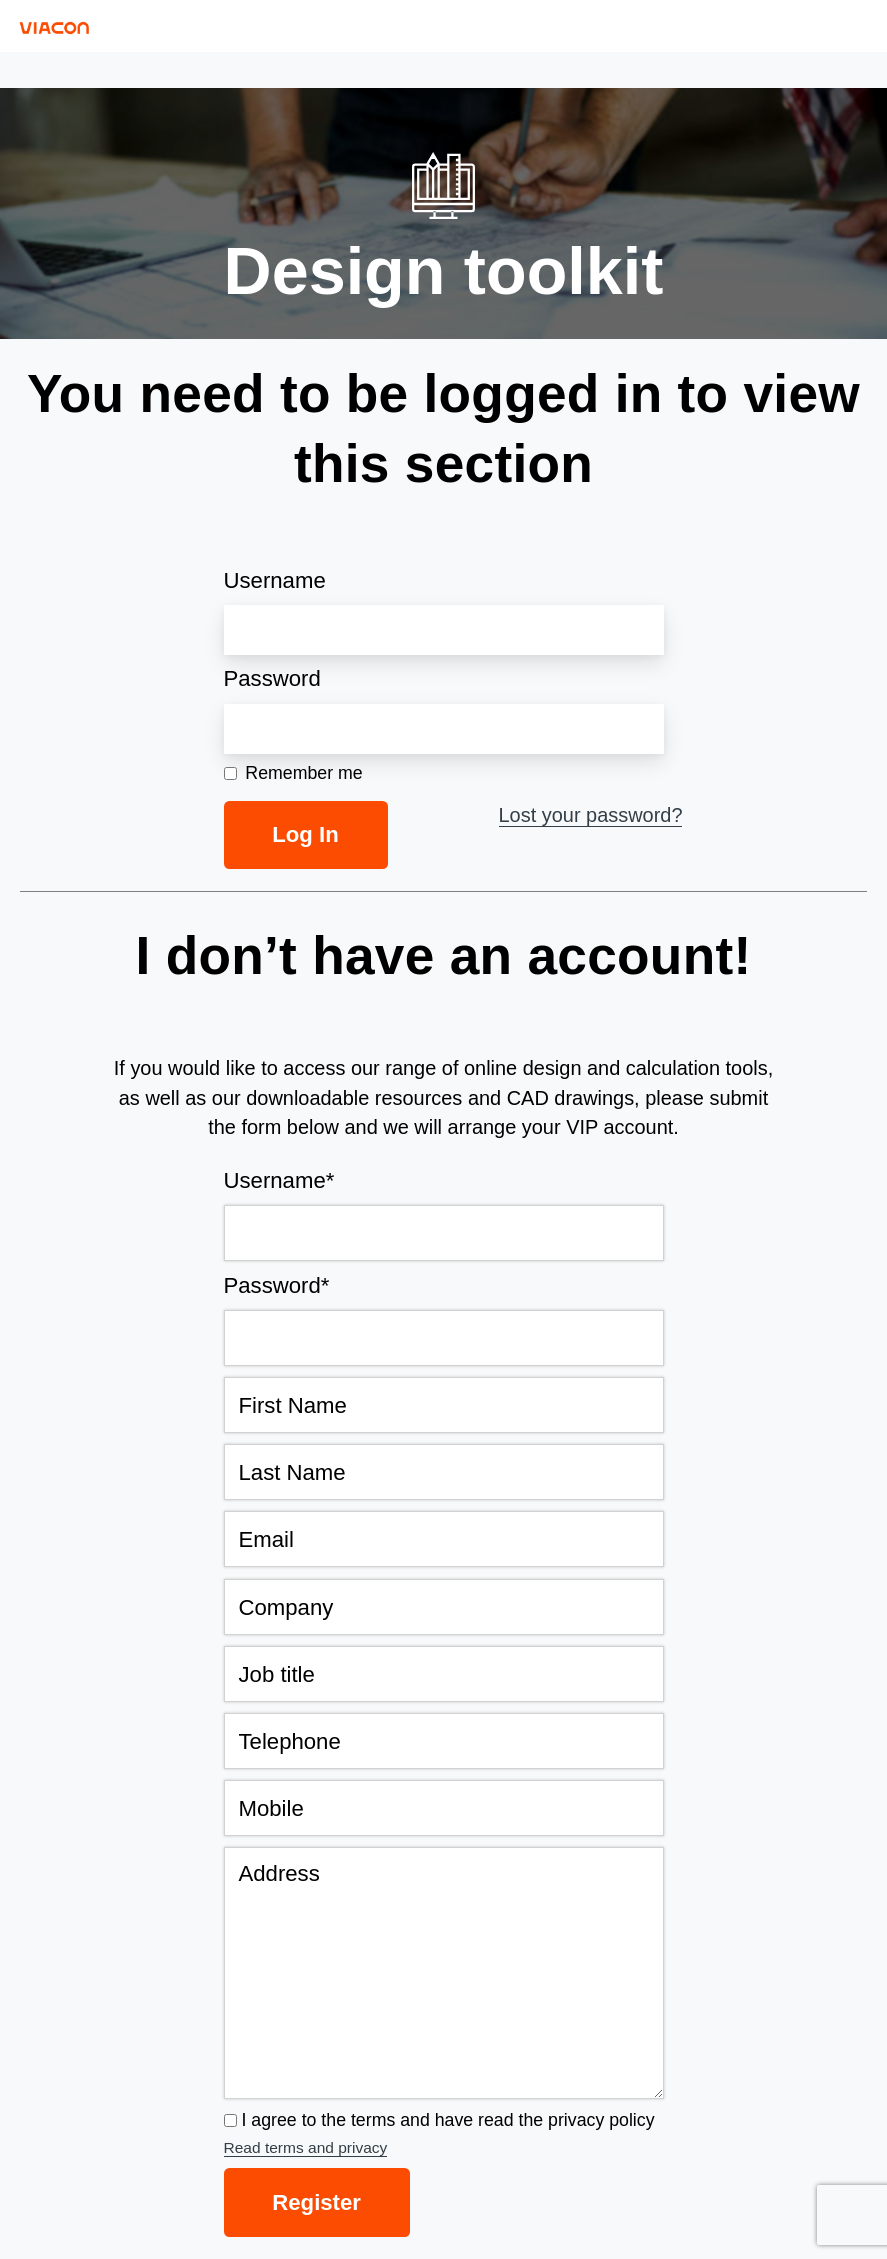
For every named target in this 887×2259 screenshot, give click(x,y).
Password (272, 678)
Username (275, 580)
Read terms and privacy (306, 2147)
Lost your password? (591, 815)
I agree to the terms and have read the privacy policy (448, 2120)
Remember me (293, 774)
